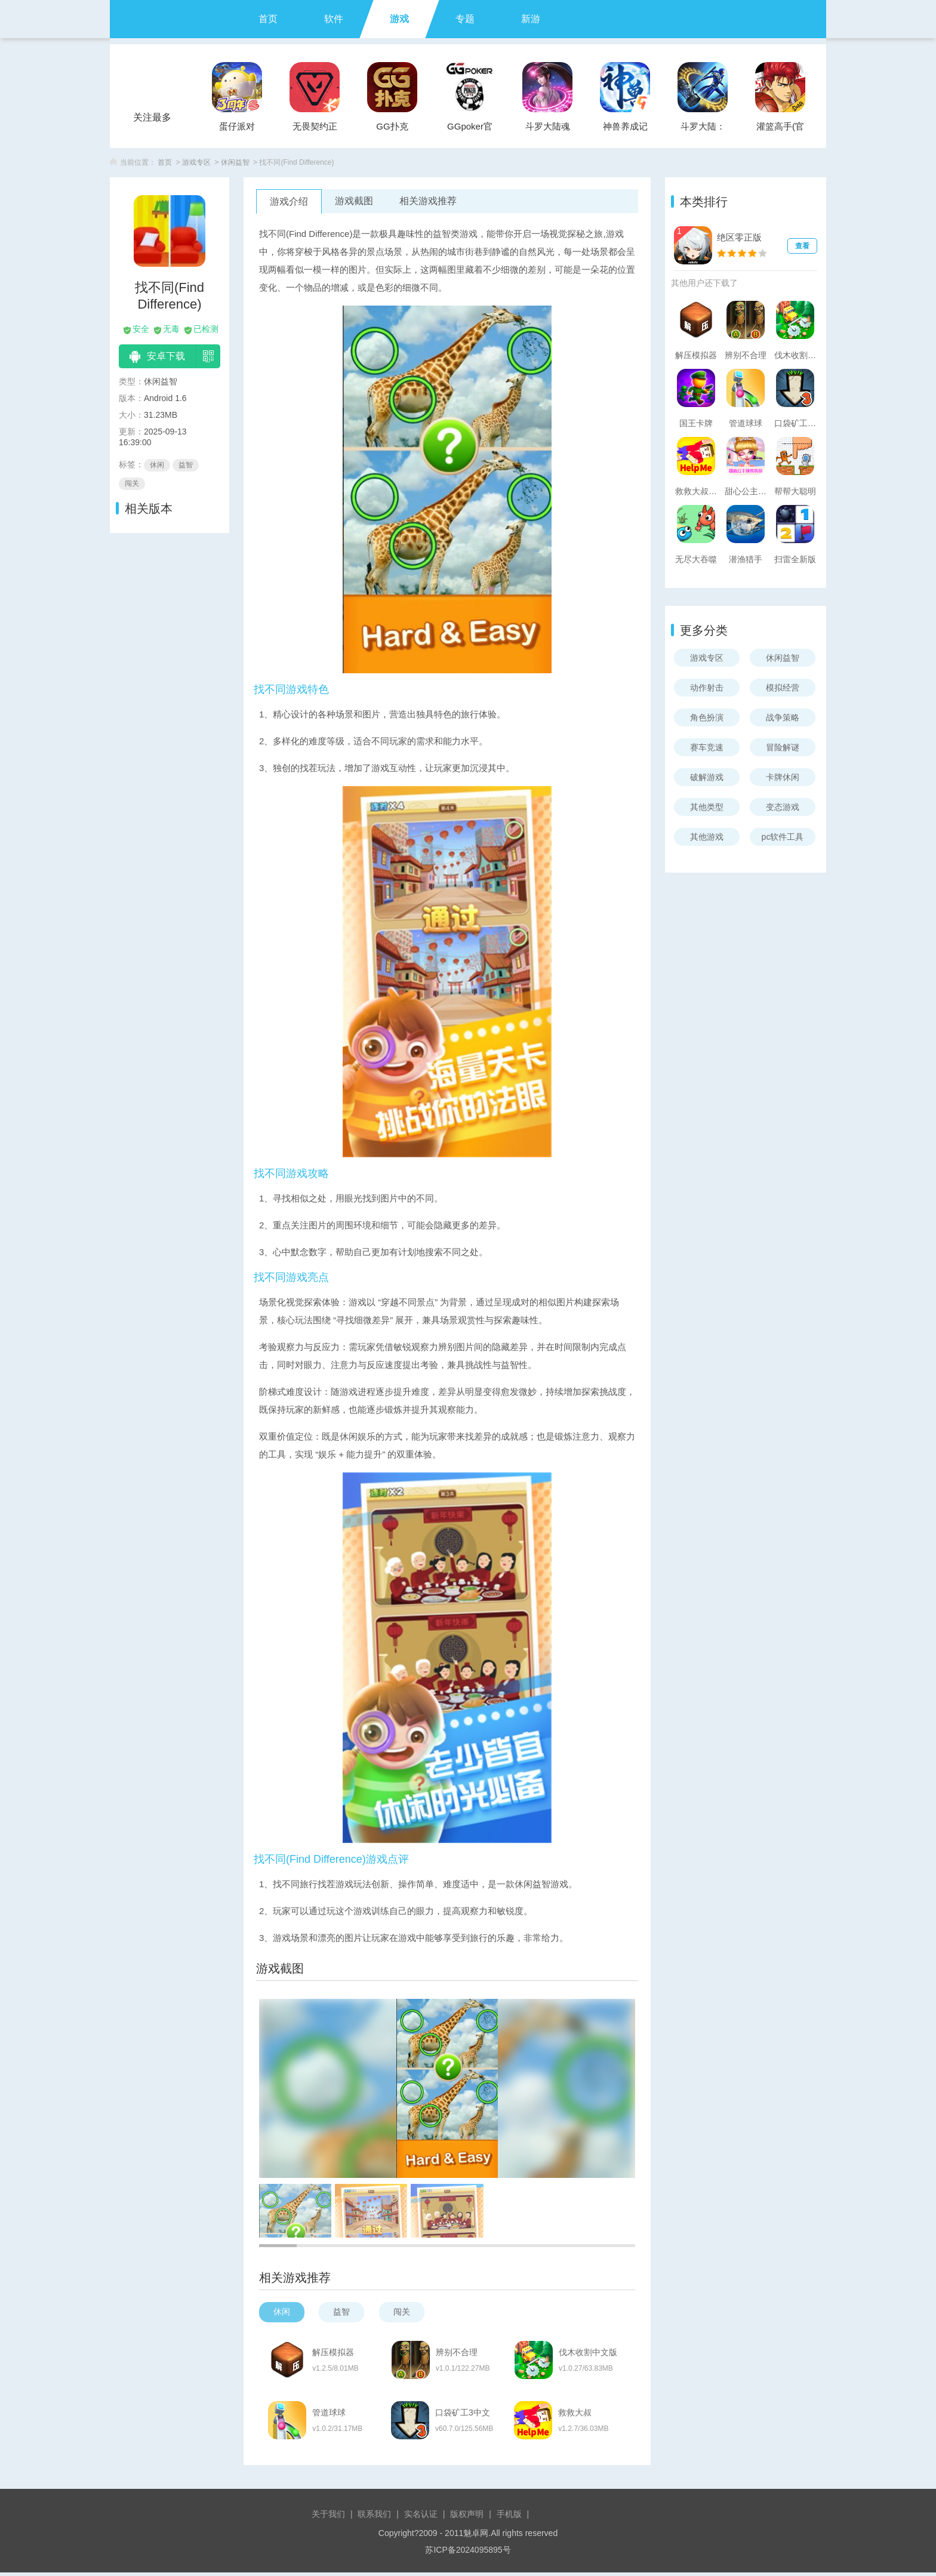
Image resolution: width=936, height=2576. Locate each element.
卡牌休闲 (782, 777)
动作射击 (706, 687)
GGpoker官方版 (469, 129)
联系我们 (374, 2517)
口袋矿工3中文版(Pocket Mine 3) (468, 2415)
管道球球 (329, 2415)
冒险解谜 (782, 747)
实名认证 (421, 2517)
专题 (465, 19)
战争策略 (782, 717)
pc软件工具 (783, 837)
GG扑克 (392, 126)
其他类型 (706, 807)
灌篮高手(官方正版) (780, 129)
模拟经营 (782, 687)
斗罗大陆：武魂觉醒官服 (703, 129)
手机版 (509, 2517)
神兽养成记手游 (625, 129)
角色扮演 (706, 717)
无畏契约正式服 (314, 129)
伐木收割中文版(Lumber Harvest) (595, 2353)
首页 (268, 19)
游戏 (399, 19)
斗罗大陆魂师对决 (547, 129)
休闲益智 (235, 162)
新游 (530, 19)
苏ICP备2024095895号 (467, 2553)
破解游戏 (706, 777)
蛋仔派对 (237, 126)
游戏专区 (196, 162)
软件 (333, 19)
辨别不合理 (460, 2353)
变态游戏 (782, 807)
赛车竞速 (706, 747)
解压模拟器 (334, 2353)
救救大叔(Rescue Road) (594, 2415)
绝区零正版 (739, 237)
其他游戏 (706, 837)
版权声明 (467, 2517)
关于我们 (328, 2517)
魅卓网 (475, 2536)
